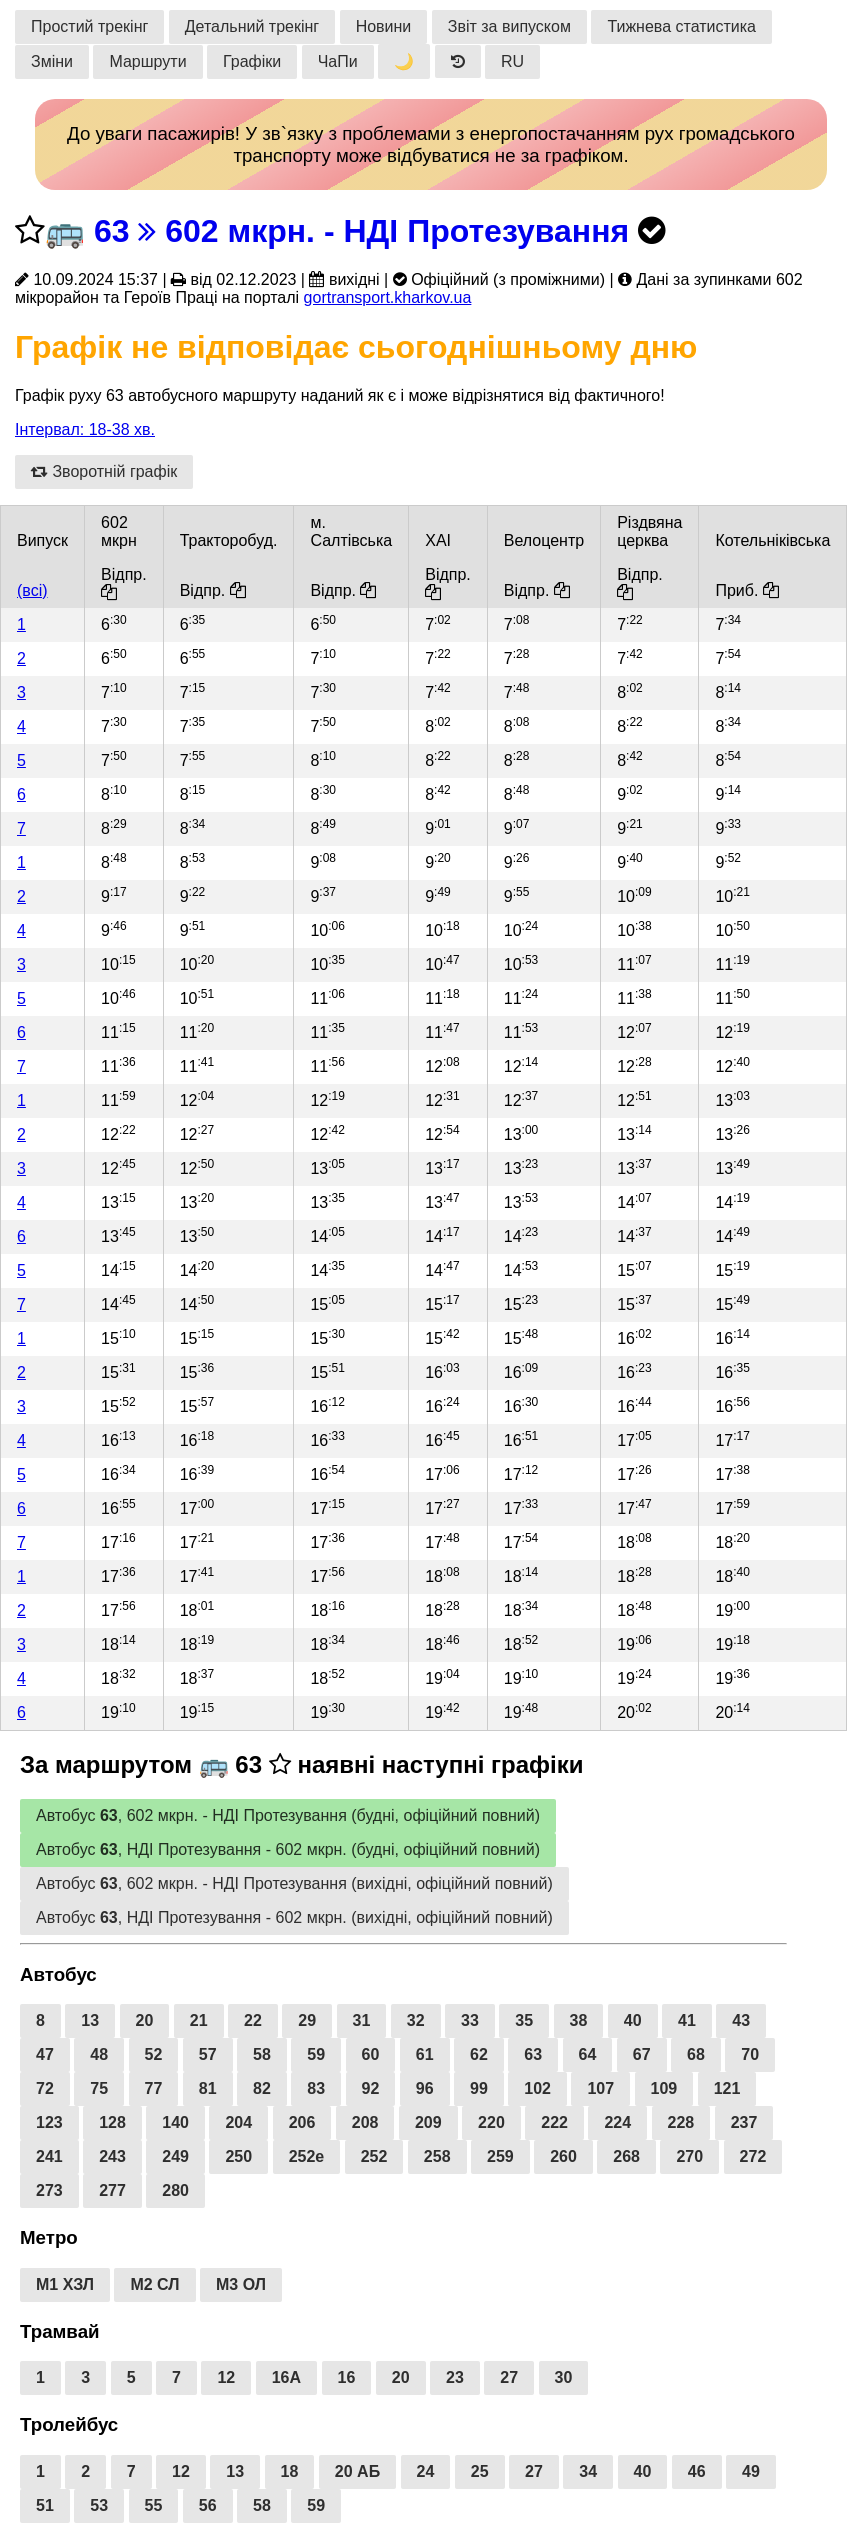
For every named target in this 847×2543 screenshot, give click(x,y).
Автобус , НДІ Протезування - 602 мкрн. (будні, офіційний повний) (288, 1849)
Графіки (252, 61)
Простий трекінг (89, 26)
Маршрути (147, 61)
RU (512, 61)
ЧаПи (338, 61)
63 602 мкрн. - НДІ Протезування (361, 231)
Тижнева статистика (681, 26)
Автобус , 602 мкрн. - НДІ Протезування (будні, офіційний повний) (288, 1815)
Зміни (52, 61)
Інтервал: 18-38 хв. (85, 429)
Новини (384, 26)
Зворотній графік (104, 471)
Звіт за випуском (509, 26)
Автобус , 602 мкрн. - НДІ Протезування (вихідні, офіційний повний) (294, 1883)
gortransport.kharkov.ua (388, 297)
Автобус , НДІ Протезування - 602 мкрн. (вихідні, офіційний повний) (294, 1917)
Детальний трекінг (252, 26)
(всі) (32, 590)
